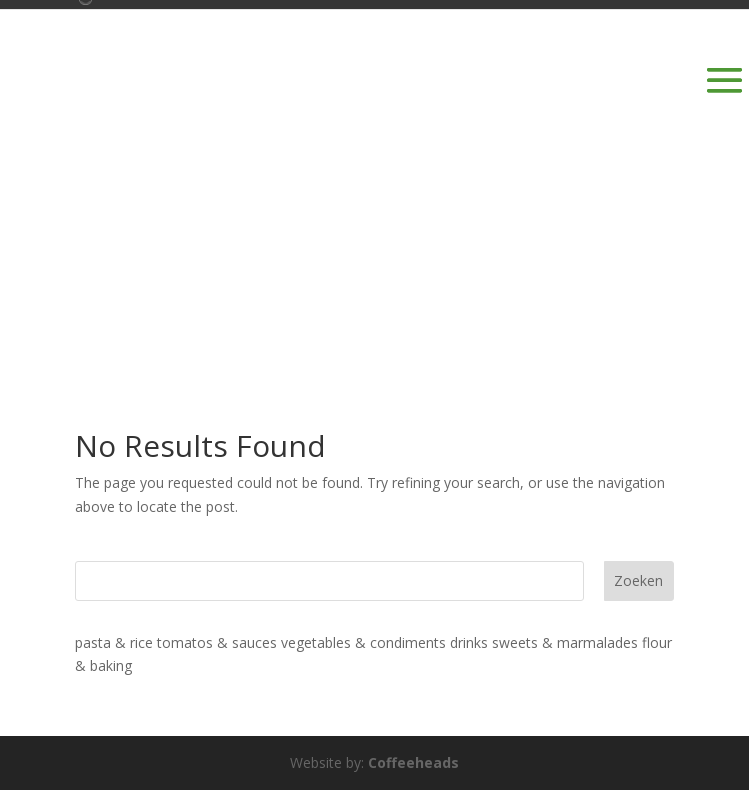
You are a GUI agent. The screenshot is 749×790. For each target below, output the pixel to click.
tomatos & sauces (217, 642)
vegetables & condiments (363, 642)
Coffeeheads (413, 762)
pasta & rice (114, 642)
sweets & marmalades (565, 642)
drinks (469, 642)
